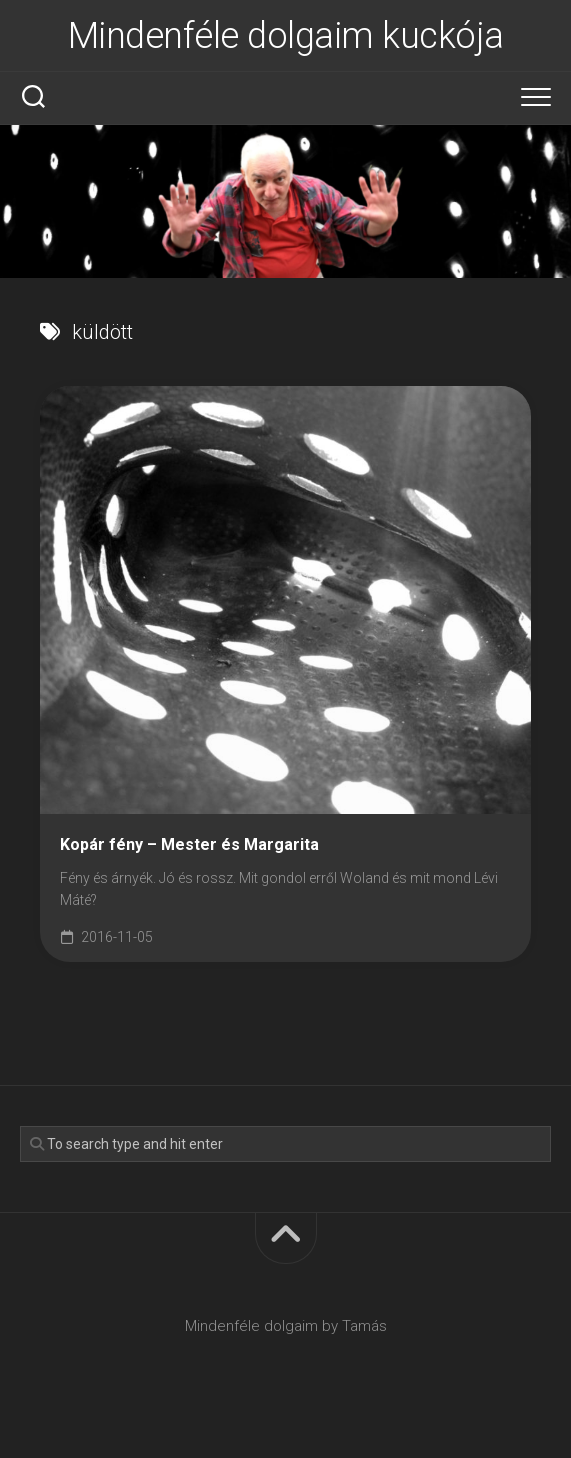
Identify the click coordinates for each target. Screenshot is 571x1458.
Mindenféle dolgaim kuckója (286, 36)
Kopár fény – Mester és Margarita (189, 844)
